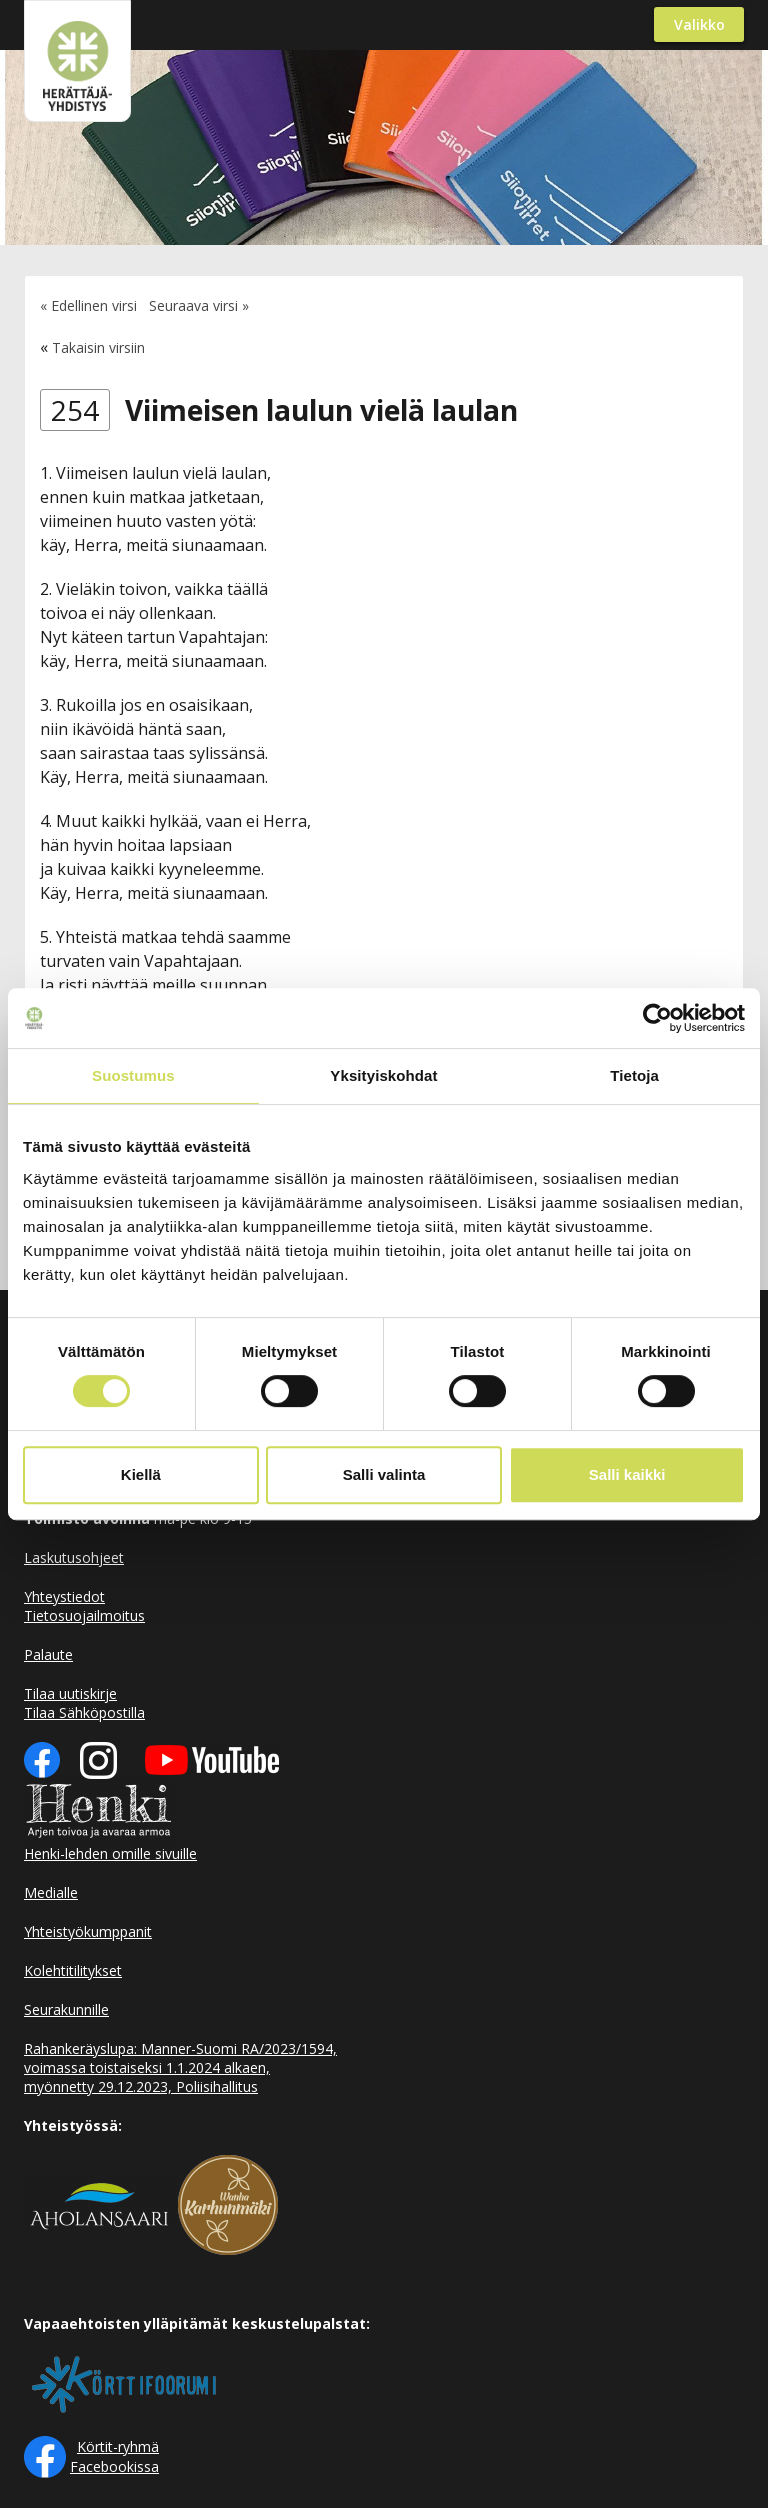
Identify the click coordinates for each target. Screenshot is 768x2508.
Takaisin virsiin (98, 347)
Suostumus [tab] (133, 1075)
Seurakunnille (66, 2009)
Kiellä (141, 1474)
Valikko (699, 24)
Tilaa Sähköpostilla (84, 1712)
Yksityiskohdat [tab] (383, 1075)
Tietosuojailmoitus (84, 1615)
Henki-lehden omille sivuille (110, 1853)
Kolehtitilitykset (73, 1970)
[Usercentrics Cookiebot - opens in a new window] (657, 1018)
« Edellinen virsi (88, 305)
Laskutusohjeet (74, 1557)
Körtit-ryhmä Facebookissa (114, 2456)
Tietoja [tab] (634, 1075)
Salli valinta (384, 1474)
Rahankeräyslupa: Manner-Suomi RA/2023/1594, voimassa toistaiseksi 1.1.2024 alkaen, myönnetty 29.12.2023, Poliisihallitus (180, 2067)
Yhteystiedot (64, 1596)
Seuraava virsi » (199, 305)
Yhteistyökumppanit (88, 1931)
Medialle (51, 1892)
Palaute (48, 1654)
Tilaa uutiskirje (70, 1693)
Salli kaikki (627, 1474)
